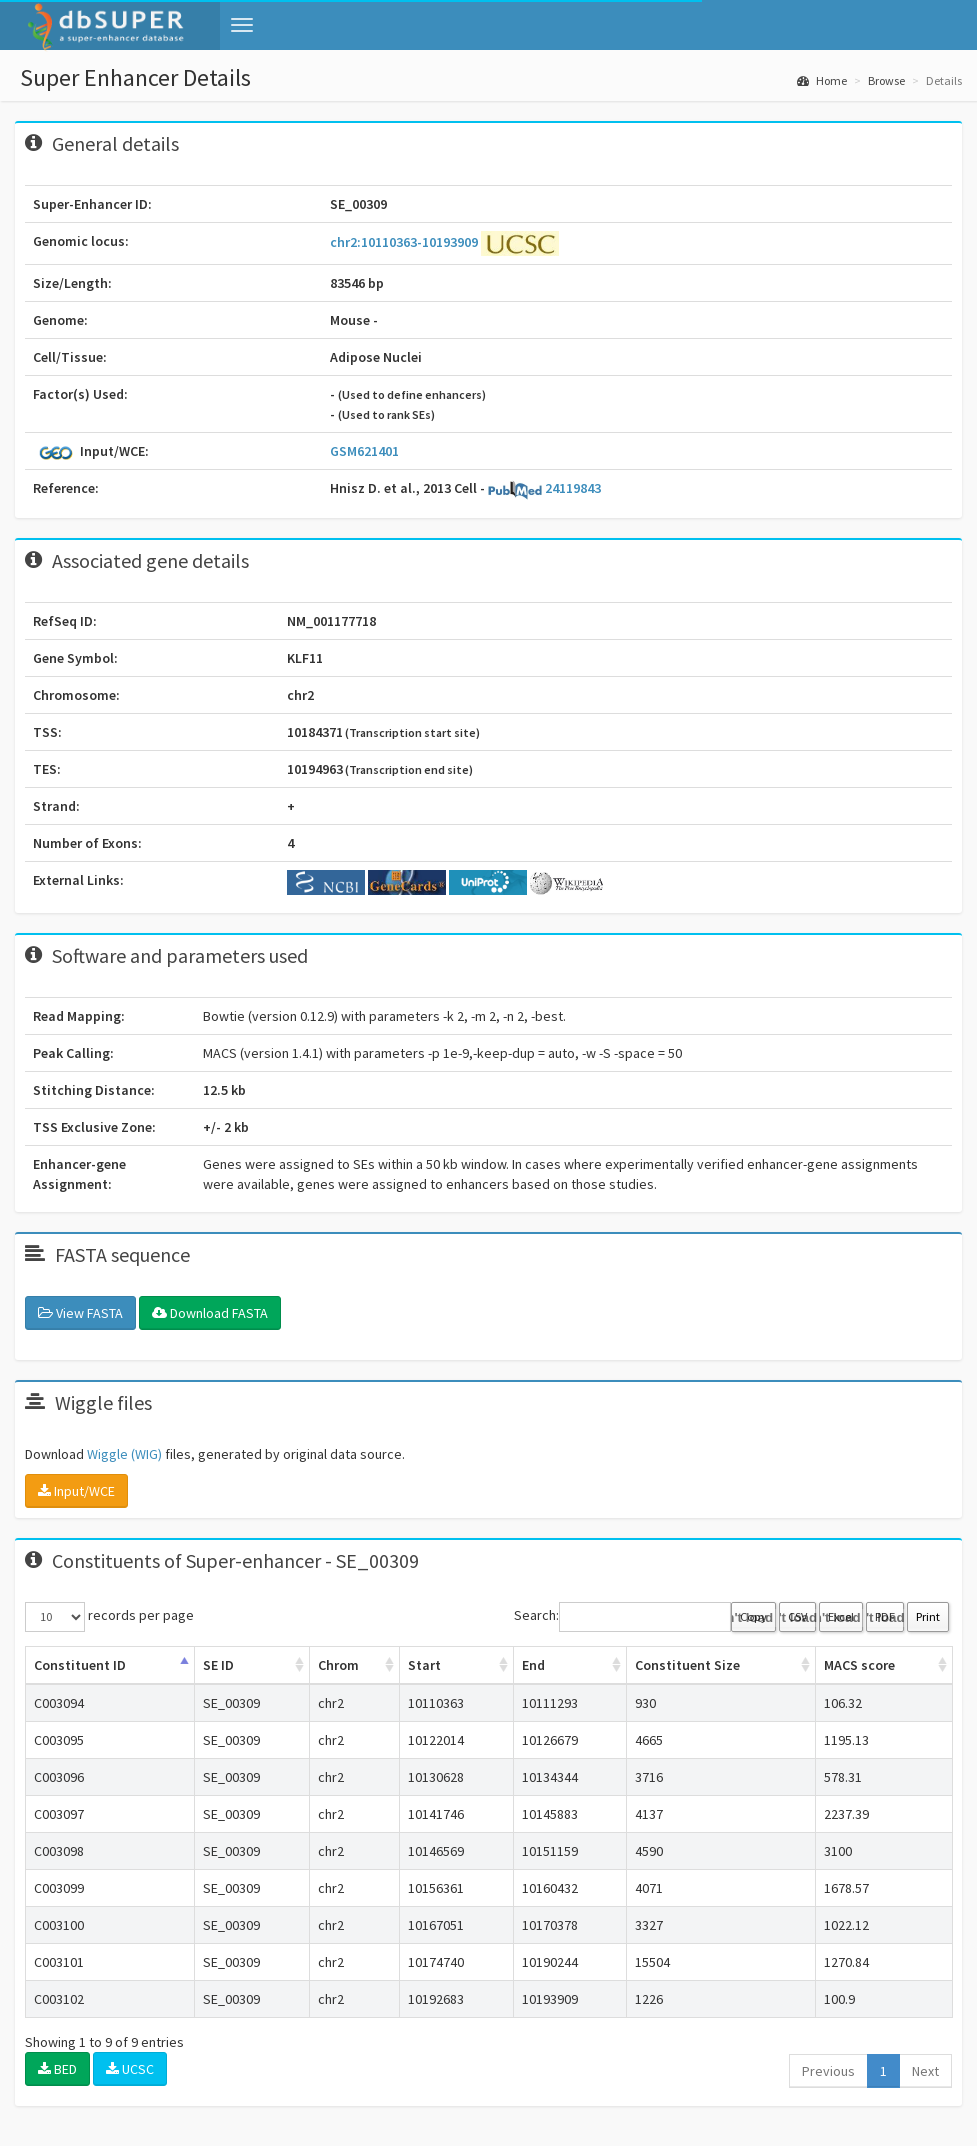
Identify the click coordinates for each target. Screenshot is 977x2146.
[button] (242, 25)
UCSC (130, 2069)
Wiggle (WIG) (124, 1454)
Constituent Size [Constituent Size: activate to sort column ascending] (687, 1665)
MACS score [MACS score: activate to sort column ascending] (859, 1665)
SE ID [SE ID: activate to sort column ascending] (218, 1665)
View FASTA (80, 1313)
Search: (622, 1617)
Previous (828, 2071)
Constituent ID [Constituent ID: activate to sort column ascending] (80, 1665)
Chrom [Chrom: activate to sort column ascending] (338, 1665)
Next (925, 2071)
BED (57, 2069)
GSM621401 (364, 451)
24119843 (544, 488)
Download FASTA (210, 1313)
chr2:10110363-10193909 (405, 242)
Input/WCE (76, 1491)
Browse (886, 80)
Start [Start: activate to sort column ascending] (424, 1665)
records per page (109, 1617)
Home (822, 80)
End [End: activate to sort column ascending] (533, 1665)
